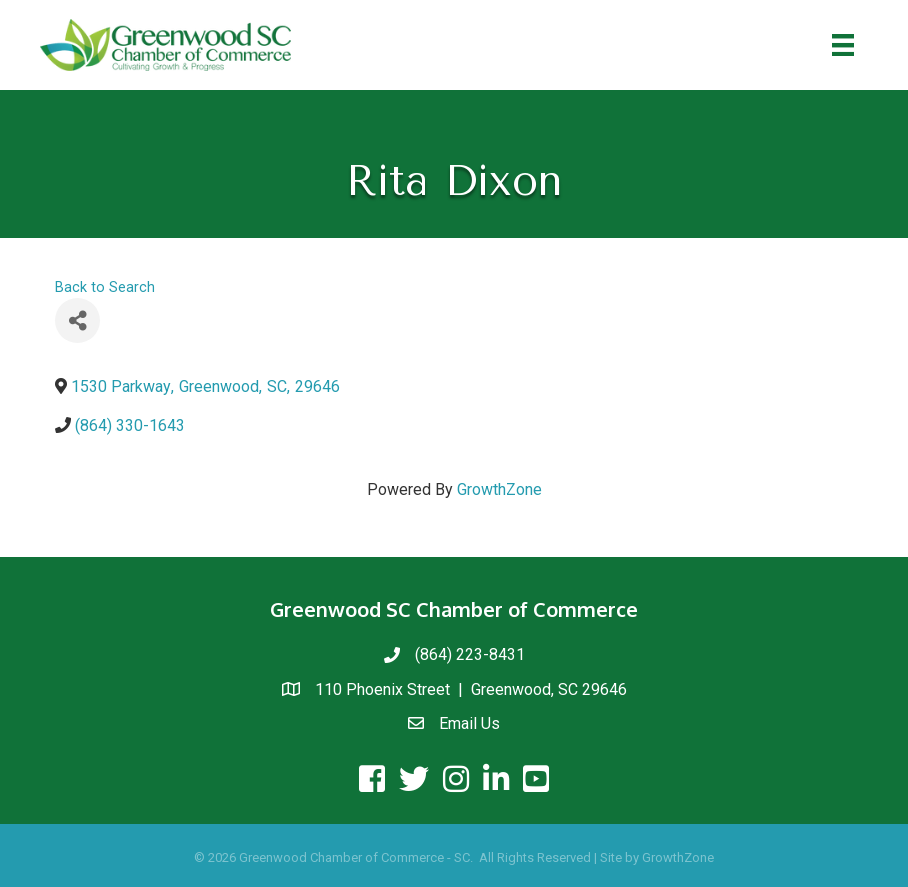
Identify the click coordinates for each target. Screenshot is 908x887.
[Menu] (843, 45)
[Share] (77, 320)
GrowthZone (499, 489)
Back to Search (105, 287)
